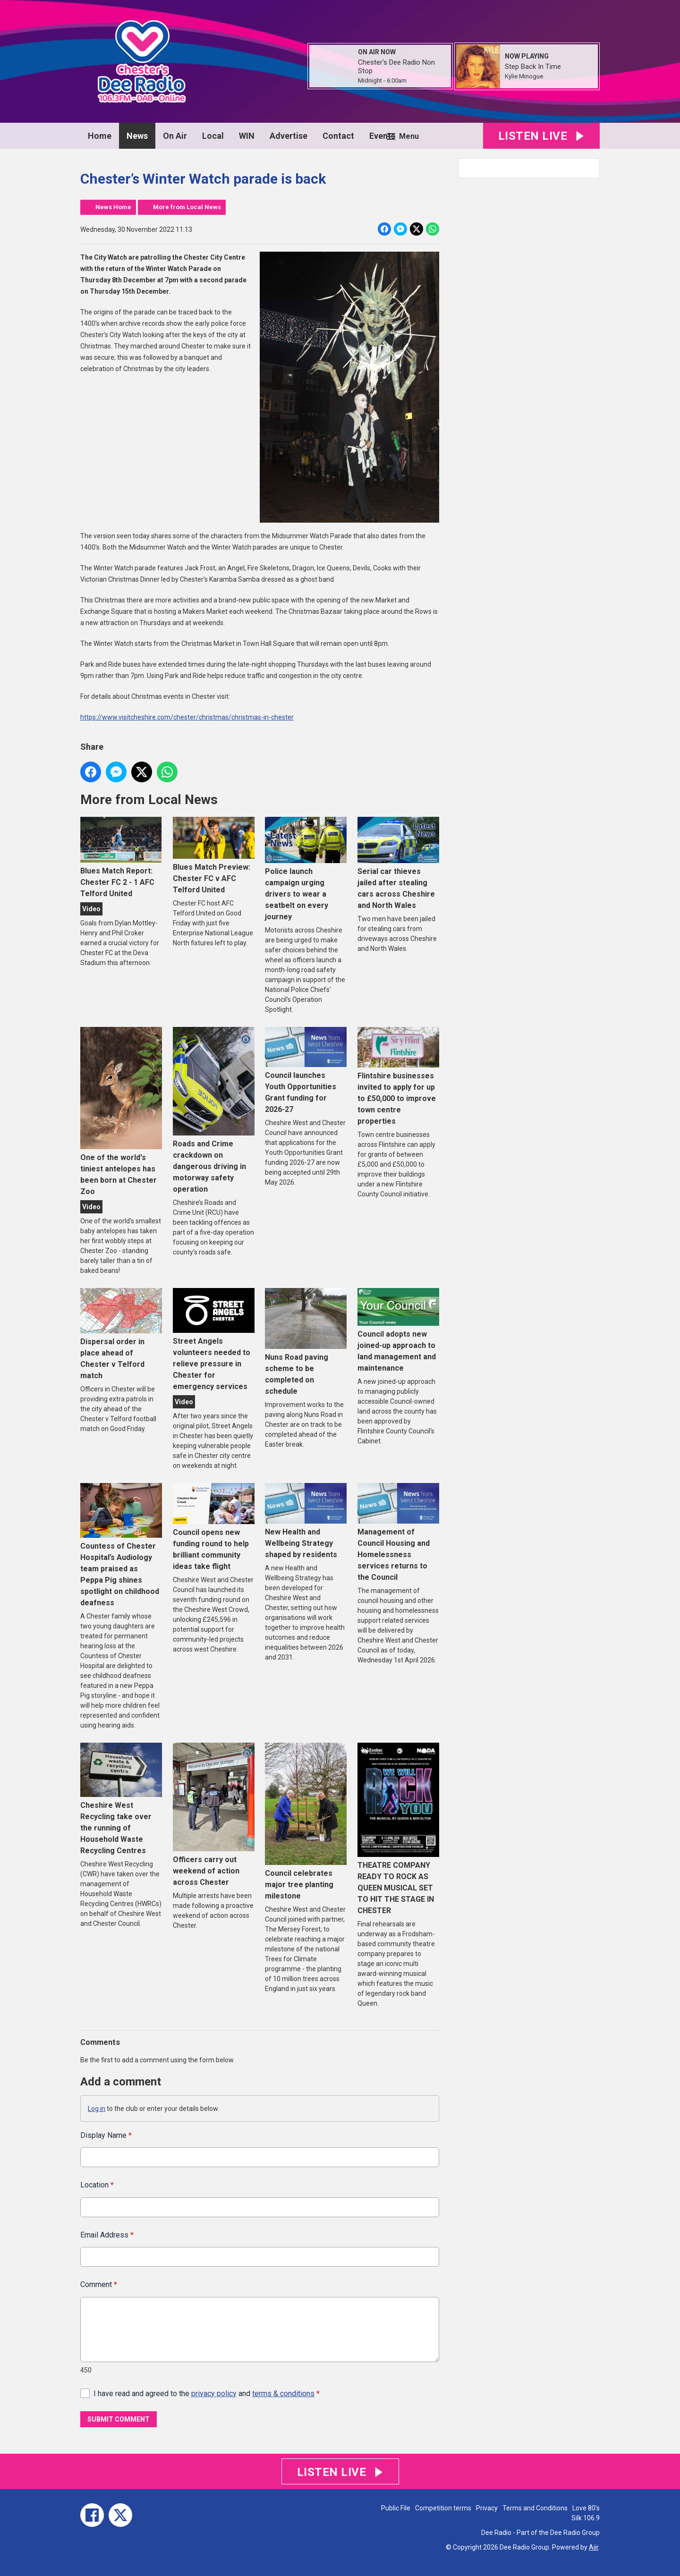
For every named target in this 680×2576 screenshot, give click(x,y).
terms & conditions (283, 2393)
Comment (98, 2284)
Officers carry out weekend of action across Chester (214, 1815)
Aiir (593, 2547)
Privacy (487, 2508)
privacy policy (214, 2393)
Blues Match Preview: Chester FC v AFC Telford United (214, 855)
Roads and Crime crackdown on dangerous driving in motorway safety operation (214, 1110)
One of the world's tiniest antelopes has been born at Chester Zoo (121, 1111)
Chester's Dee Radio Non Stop (396, 66)
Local (213, 136)
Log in (96, 2108)
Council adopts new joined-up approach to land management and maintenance (398, 1330)
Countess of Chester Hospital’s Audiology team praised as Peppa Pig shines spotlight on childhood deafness (121, 1545)
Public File (395, 2508)
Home (99, 136)
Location (97, 2185)
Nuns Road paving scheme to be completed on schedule (306, 1342)
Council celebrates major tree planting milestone (306, 1821)
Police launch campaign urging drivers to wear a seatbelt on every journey (306, 869)
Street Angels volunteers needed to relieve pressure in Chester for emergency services (214, 1339)
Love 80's (586, 2508)
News (137, 136)
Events (382, 136)
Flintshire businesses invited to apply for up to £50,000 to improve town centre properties (398, 1076)
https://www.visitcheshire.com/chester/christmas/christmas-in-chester (187, 717)
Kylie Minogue (524, 76)
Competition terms (443, 2508)
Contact (338, 136)
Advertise (288, 136)
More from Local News (187, 207)
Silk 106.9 (585, 2518)
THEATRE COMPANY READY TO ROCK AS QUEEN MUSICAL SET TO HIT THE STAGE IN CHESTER (398, 1829)
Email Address (107, 2234)
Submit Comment (118, 2419)
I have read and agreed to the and (207, 2393)
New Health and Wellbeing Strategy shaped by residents (306, 1521)
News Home (113, 207)
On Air (175, 136)
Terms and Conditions (535, 2508)
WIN (247, 136)
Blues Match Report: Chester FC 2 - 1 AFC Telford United (121, 857)
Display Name (106, 2135)
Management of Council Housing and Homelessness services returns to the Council (398, 1532)
